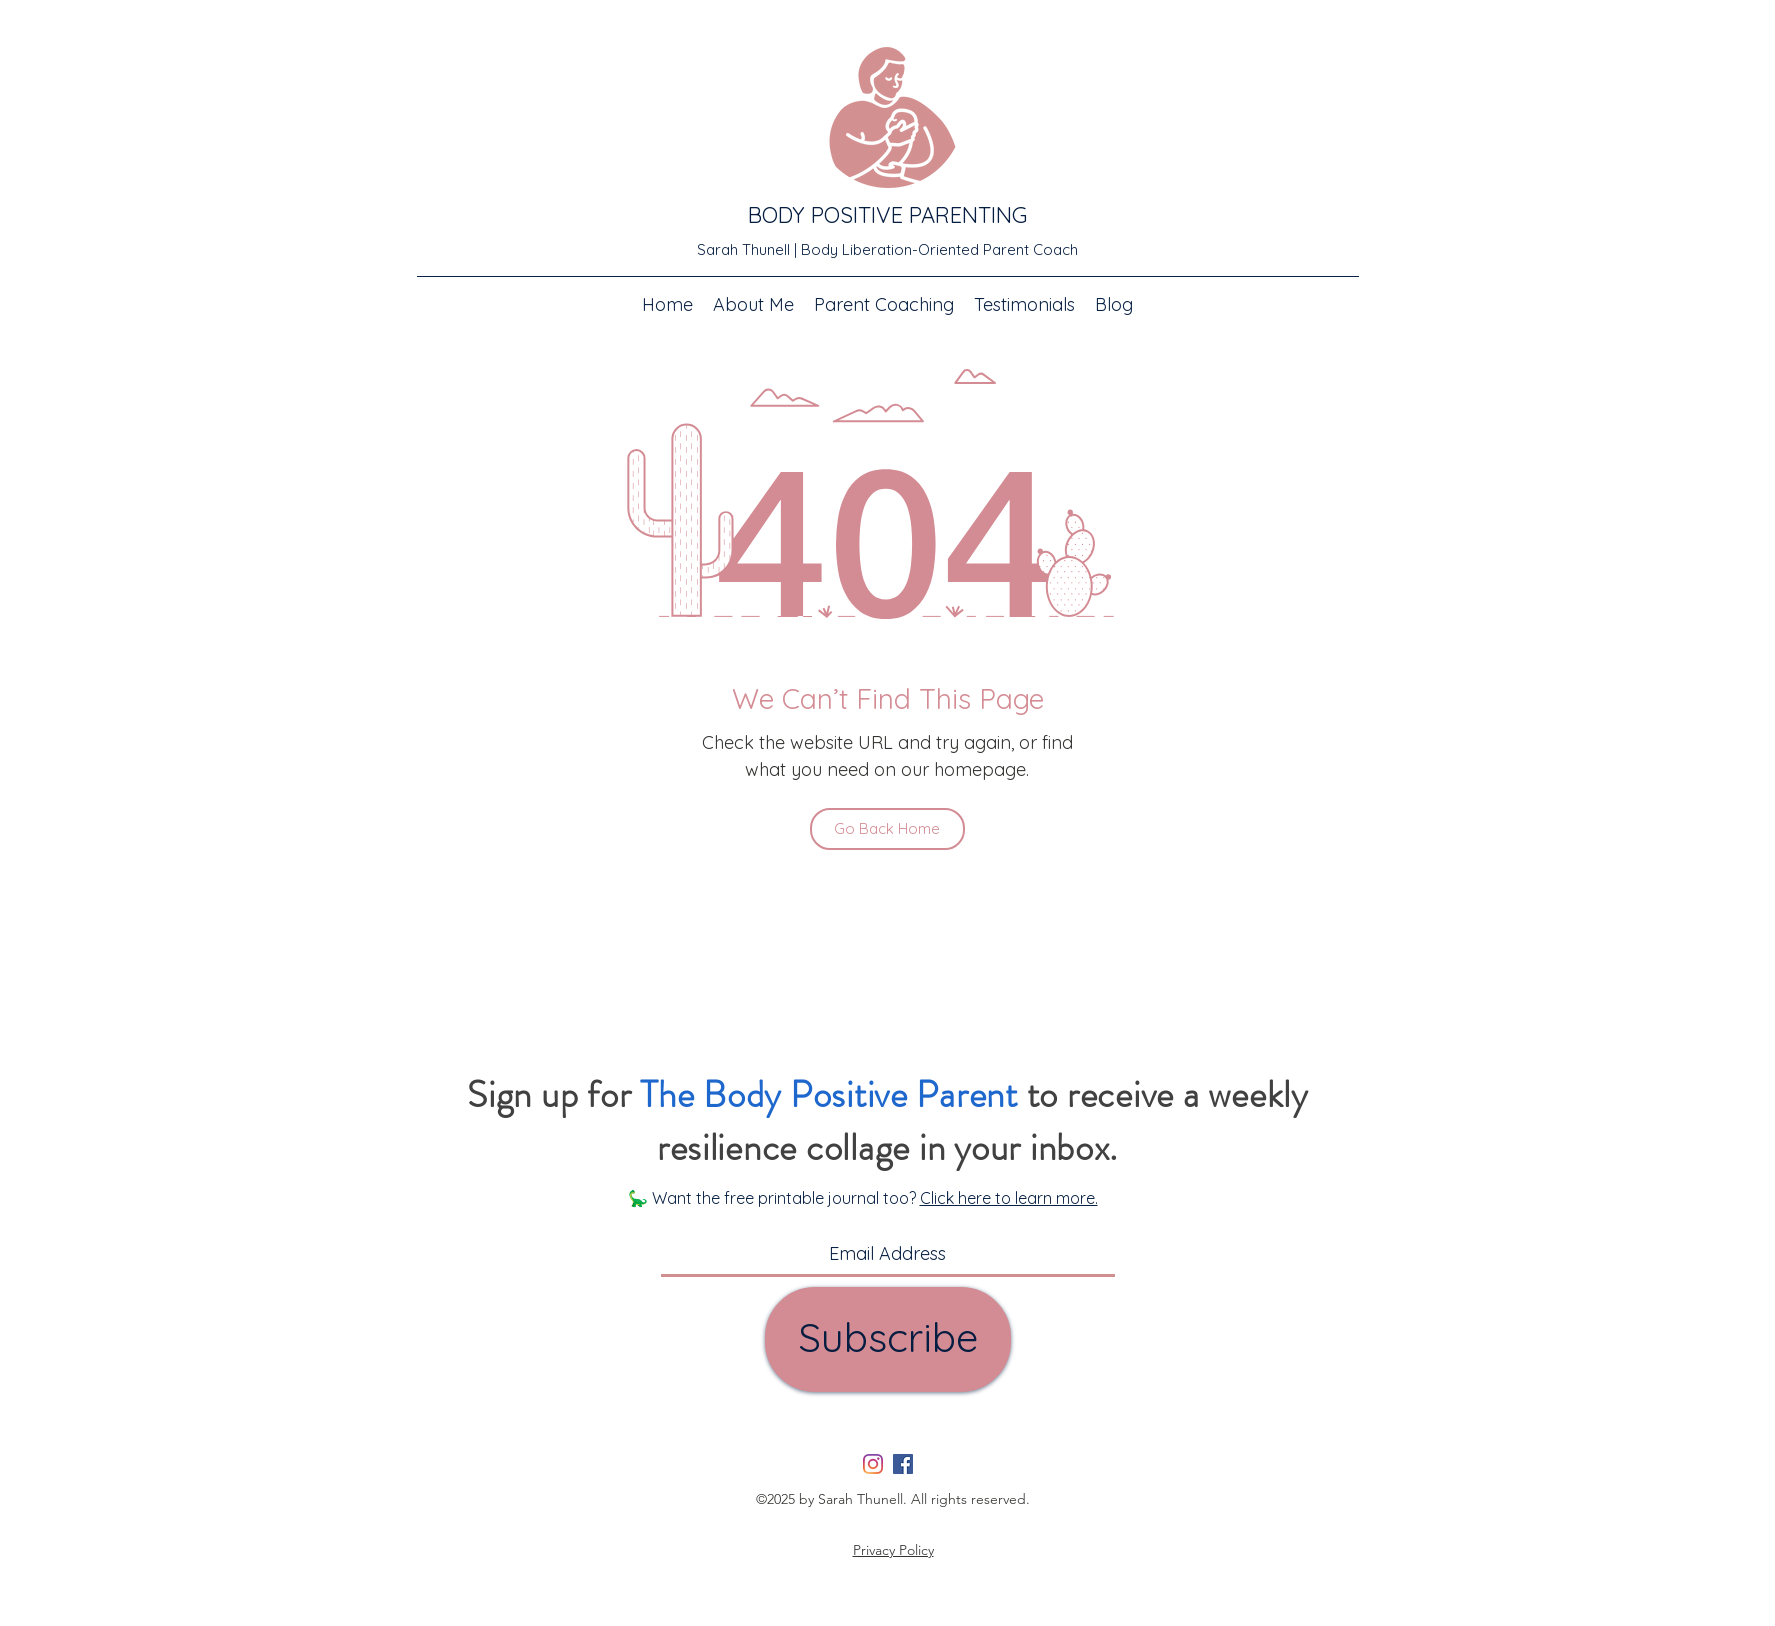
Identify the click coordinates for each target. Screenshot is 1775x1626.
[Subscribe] (888, 1339)
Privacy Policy (893, 1550)
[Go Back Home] (887, 829)
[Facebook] (903, 1464)
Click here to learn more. (1009, 1198)
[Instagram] (873, 1464)
